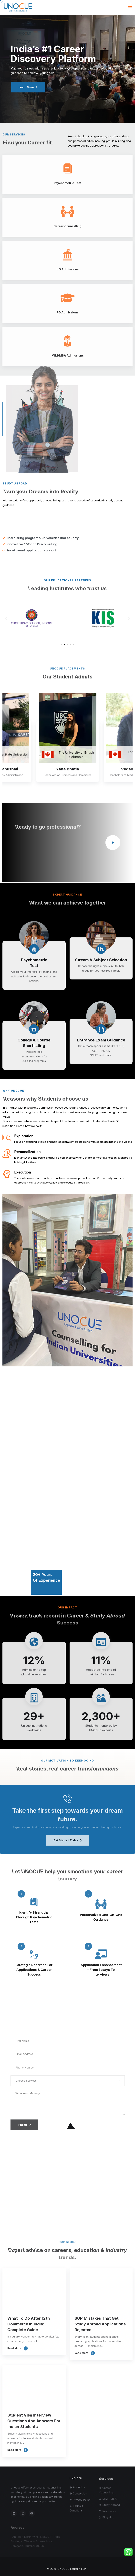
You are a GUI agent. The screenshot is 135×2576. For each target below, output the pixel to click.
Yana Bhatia (81, 769)
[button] (6, 619)
